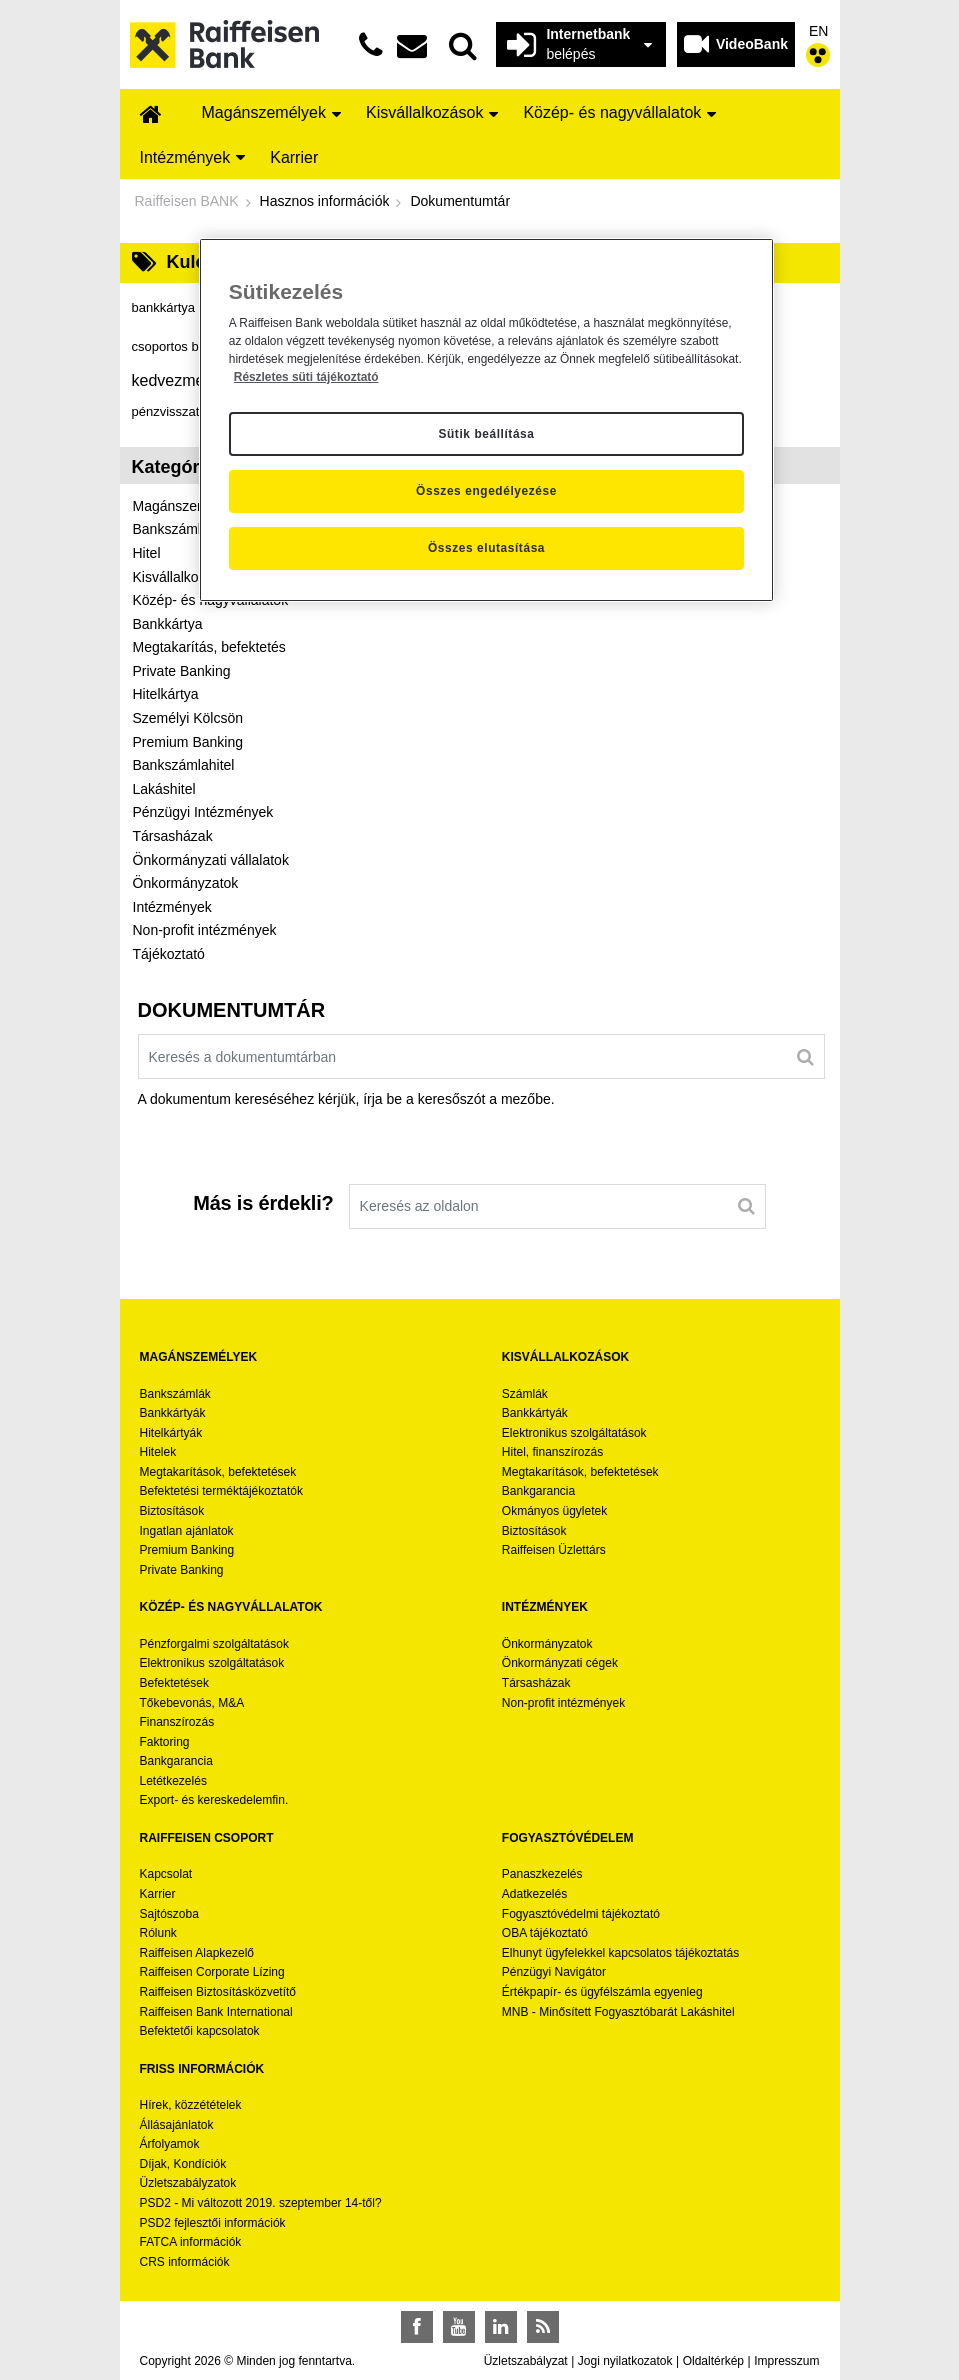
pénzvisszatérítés (192, 411)
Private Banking (182, 671)
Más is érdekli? (263, 1203)
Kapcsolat (166, 1874)
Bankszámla (171, 529)
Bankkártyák (173, 1413)
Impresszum (786, 2361)
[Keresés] (805, 1056)
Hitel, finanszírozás (552, 1452)
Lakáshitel (164, 789)
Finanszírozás (177, 1722)
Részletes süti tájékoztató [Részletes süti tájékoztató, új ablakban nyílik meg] (306, 377)
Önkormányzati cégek (560, 1663)
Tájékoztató (169, 954)
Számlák (525, 1394)
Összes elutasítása (486, 548)
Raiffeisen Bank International (216, 2012)
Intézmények (172, 907)
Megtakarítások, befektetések (218, 1472)
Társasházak (173, 836)
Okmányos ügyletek (554, 1511)
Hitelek (158, 1452)
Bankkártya (168, 624)
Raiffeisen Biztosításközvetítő (218, 1992)
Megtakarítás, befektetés (209, 647)
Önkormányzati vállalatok (211, 860)
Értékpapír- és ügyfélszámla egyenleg (602, 1992)
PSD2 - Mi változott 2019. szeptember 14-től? (261, 2203)
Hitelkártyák (171, 1433)
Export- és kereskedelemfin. (214, 1800)
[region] (486, 420)
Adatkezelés (534, 1894)
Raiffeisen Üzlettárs (554, 1550)
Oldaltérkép (713, 2361)
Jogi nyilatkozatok (625, 2361)
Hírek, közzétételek (191, 2105)
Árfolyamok (170, 2144)
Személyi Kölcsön (188, 718)
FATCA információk (191, 2242)
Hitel (147, 553)
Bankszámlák (175, 1394)
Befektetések (174, 1683)
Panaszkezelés (542, 1874)
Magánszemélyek (187, 506)
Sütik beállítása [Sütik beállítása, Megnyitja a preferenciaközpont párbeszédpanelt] (486, 434)
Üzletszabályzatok (188, 2183)
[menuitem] (151, 115)
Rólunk (158, 1933)
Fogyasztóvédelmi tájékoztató (581, 1914)
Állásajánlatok (177, 2125)
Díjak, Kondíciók (183, 2164)
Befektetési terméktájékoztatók (221, 1491)
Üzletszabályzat (526, 2361)
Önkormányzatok (186, 883)
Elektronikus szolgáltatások (574, 1433)
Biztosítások (172, 1511)
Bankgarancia (538, 1491)
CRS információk (185, 2262)
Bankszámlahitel (184, 765)
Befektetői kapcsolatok (200, 2031)
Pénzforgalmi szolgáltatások (214, 1644)
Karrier (158, 1894)
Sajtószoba (169, 1914)
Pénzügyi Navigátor (554, 1972)
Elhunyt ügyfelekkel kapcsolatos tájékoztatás (620, 1953)
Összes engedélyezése (486, 491)
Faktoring (165, 1742)
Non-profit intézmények (205, 930)
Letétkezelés (173, 1781)
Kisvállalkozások (184, 577)
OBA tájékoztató (546, 1933)
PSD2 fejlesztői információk (213, 2223)
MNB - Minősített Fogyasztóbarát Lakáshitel (618, 2012)
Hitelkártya (166, 694)
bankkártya (173, 307)
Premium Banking (188, 742)
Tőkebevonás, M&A (192, 1703)
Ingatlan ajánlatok (187, 1531)
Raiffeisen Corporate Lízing (212, 1972)
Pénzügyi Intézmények (203, 812)
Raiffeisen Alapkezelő (197, 1953)
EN (818, 31)
